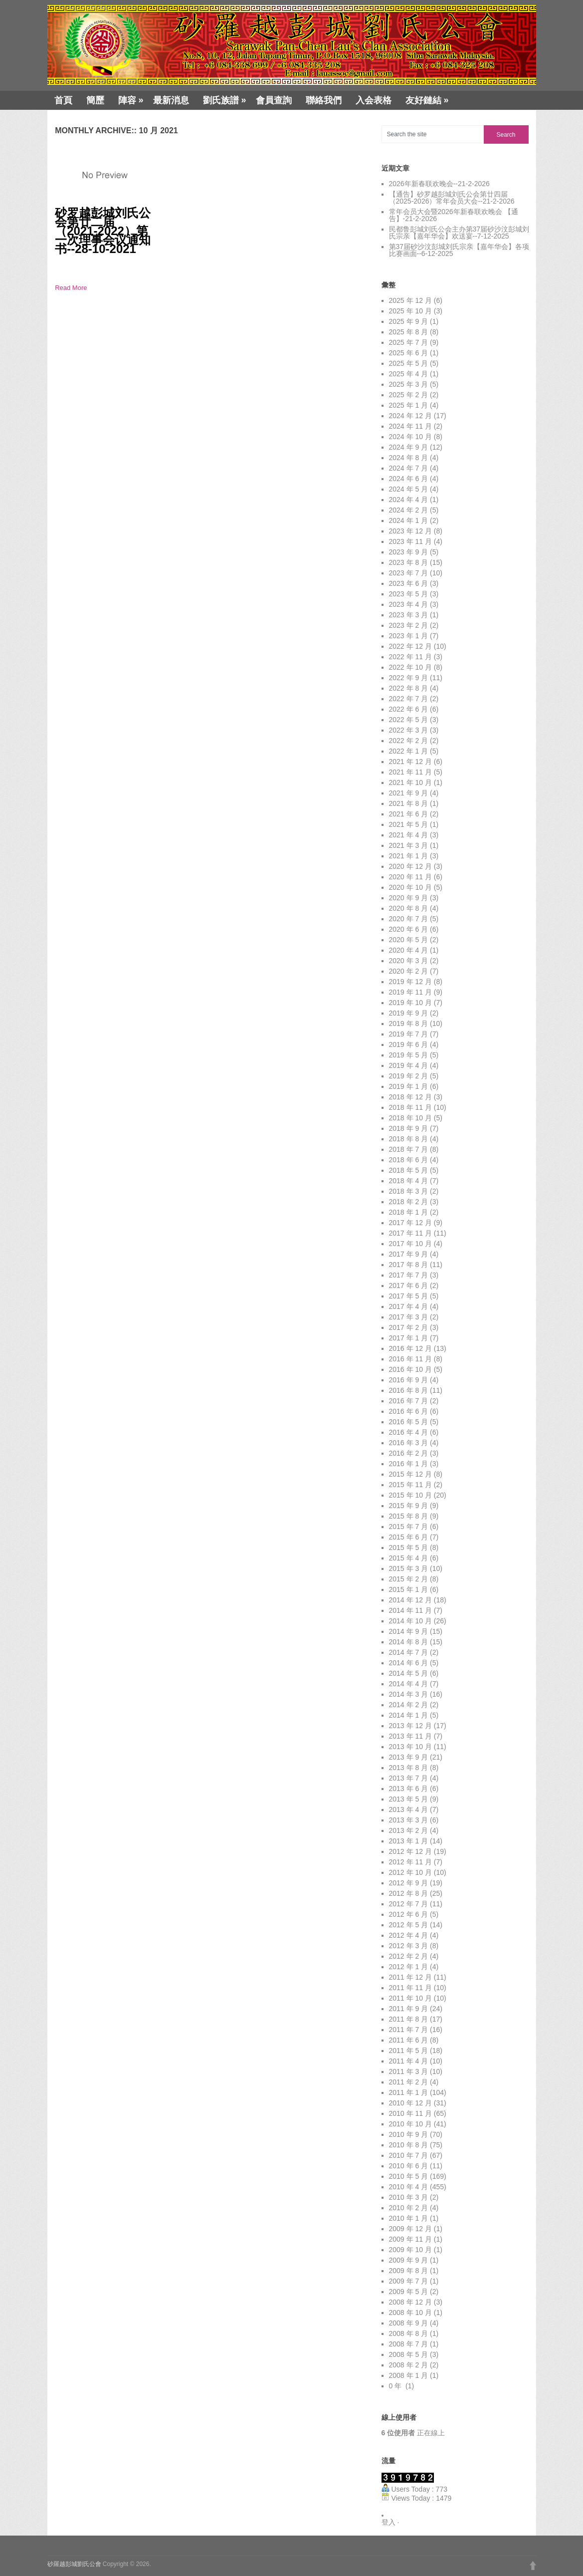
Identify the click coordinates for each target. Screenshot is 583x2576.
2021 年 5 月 (408, 824)
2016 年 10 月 (410, 1369)
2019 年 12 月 (410, 982)
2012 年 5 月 (408, 1925)
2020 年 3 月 (408, 961)
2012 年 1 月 (408, 1967)
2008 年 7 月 (408, 2344)
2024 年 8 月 (408, 458)
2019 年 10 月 (410, 1003)
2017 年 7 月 (408, 1275)
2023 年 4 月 (408, 604)
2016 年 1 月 (408, 1464)
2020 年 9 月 (408, 898)
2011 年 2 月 (408, 2082)
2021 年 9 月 (408, 793)
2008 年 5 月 (408, 2354)
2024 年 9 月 (408, 447)
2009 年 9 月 (408, 2260)
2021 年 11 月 (410, 772)
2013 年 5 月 (408, 1799)
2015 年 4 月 (408, 1558)
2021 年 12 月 (410, 762)
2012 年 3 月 (408, 1946)
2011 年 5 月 (408, 2051)
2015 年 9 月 (408, 1506)
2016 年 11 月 (410, 1359)
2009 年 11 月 (410, 2239)
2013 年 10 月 (410, 1747)
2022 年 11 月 (410, 657)
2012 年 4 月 (408, 1935)
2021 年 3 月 (408, 845)
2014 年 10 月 (410, 1621)
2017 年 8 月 (408, 1265)
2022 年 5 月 (408, 720)
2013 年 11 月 (410, 1736)
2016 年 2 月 (408, 1453)
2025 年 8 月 (408, 332)
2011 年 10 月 (410, 1998)
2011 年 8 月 (408, 2019)
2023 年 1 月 (408, 636)
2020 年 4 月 (408, 950)
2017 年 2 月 (408, 1327)
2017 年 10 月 (410, 1244)
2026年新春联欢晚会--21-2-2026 (439, 184)
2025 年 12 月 (410, 300)
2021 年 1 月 (408, 856)
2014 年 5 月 (408, 1673)
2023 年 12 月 (410, 531)
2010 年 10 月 (410, 2124)
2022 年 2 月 (408, 741)
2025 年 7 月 (408, 342)
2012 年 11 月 (410, 1862)
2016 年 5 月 (408, 1422)
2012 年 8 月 (408, 1893)
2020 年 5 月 (408, 940)
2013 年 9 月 (408, 1757)
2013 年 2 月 (408, 1830)
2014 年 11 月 (410, 1610)
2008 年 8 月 (408, 2333)
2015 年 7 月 (408, 1527)
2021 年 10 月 (410, 782)
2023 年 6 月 (408, 583)
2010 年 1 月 (408, 2218)
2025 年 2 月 (408, 395)
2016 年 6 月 (408, 1411)
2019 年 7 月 (408, 1034)
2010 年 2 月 (408, 2208)
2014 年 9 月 (408, 1631)
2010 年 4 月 (408, 2187)
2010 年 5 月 (408, 2176)
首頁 (63, 100)
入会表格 (373, 100)
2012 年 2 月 (408, 1956)
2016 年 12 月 (410, 1348)
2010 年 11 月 (410, 2113)
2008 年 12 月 (410, 2302)
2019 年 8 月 (408, 1024)
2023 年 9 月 (408, 552)
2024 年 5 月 (408, 489)
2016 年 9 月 (408, 1380)
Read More (71, 287)
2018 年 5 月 (408, 1170)
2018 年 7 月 (408, 1149)
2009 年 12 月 (410, 2229)
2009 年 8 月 (408, 2271)
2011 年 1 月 (408, 2092)
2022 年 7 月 (408, 699)
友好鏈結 (427, 100)
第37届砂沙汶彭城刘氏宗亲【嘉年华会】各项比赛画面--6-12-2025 (459, 250)
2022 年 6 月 (408, 709)
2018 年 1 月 (408, 1212)
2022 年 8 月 (408, 688)
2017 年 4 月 (408, 1306)
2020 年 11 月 (410, 877)
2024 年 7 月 (408, 468)
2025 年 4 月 (408, 374)
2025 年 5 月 (408, 363)
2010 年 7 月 (408, 2155)
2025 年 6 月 (408, 353)
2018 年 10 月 (410, 1118)
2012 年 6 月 (408, 1914)
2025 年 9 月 (408, 321)
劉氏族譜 (224, 100)
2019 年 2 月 (408, 1076)
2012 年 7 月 (408, 1904)
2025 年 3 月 (408, 384)
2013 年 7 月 (408, 1778)
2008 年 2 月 (408, 2365)
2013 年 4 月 (408, 1809)
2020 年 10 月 (410, 887)
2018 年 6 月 (408, 1160)
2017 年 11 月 (410, 1233)
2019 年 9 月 (408, 1013)
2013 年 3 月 (408, 1820)
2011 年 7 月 (408, 2030)
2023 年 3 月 (408, 615)
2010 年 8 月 (408, 2145)
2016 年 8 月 (408, 1390)
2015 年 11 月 (410, 1485)
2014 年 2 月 (408, 1705)
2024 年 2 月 (408, 510)
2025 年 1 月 (408, 405)
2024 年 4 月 (408, 500)
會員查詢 (274, 100)
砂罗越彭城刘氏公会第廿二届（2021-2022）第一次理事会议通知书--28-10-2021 (103, 231)
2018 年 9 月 (408, 1128)
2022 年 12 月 (410, 646)
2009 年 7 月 (408, 2281)
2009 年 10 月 (410, 2250)
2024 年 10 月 (410, 437)
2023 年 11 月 (410, 541)
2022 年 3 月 (408, 730)
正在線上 (413, 2433)
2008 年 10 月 (410, 2313)
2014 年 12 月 (410, 1600)
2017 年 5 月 (408, 1296)
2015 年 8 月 (408, 1516)
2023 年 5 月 (408, 594)
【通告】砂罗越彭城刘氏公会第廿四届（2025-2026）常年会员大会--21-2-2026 (452, 197)
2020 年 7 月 (408, 919)
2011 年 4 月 (408, 2061)
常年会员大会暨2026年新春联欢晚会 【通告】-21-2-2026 (453, 215)
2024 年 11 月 (410, 426)
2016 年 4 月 (408, 1432)
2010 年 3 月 (408, 2197)
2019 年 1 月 (408, 1086)
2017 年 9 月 (408, 1254)
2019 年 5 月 (408, 1055)
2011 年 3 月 (408, 2071)
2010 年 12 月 (410, 2103)
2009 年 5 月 (408, 2292)
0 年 (396, 2386)
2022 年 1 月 (408, 751)
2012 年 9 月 (408, 1883)
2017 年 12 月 (410, 1223)
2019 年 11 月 (410, 992)
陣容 (131, 100)
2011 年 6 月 (408, 2040)
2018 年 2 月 (408, 1202)
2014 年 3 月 (408, 1694)
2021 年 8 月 (408, 803)
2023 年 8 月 (408, 562)
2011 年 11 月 (410, 1988)
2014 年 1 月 (408, 1715)
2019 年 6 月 (408, 1044)
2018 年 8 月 (408, 1139)
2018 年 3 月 (408, 1191)
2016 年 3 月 (408, 1443)
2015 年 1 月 (408, 1589)
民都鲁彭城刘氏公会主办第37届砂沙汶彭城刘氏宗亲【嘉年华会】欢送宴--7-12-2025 (459, 232)
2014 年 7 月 (408, 1652)
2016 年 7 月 (408, 1401)
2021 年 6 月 (408, 814)
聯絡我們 (324, 100)
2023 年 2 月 (408, 625)
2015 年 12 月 (410, 1474)
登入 (388, 2522)
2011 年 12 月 (410, 1977)
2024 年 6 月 (408, 479)
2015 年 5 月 (408, 1547)
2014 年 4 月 (408, 1684)
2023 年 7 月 (408, 573)
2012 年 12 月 (410, 1851)
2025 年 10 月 (410, 311)
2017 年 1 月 (408, 1338)
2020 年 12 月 (410, 866)
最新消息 (171, 100)
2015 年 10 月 (410, 1495)
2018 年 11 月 (410, 1107)
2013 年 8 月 (408, 1768)
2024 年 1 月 (408, 520)
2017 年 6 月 (408, 1285)
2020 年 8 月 (408, 908)
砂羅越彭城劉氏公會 (74, 2564)
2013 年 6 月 (408, 1789)
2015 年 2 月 (408, 1579)
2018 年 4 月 (408, 1181)
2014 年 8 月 (408, 1642)
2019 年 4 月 (408, 1065)
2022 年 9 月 (408, 678)
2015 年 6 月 (408, 1537)
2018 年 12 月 (410, 1097)
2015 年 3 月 (408, 1568)
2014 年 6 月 (408, 1663)
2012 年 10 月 (410, 1872)
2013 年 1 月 (408, 1841)
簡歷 (95, 100)
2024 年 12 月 (410, 416)
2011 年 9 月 (408, 2009)
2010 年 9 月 (408, 2134)
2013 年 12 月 (410, 1726)
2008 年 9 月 (408, 2323)
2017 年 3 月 (408, 1317)
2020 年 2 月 (408, 971)
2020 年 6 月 (408, 929)
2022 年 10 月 (410, 667)
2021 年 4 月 (408, 835)
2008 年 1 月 (408, 2375)
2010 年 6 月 (408, 2166)
